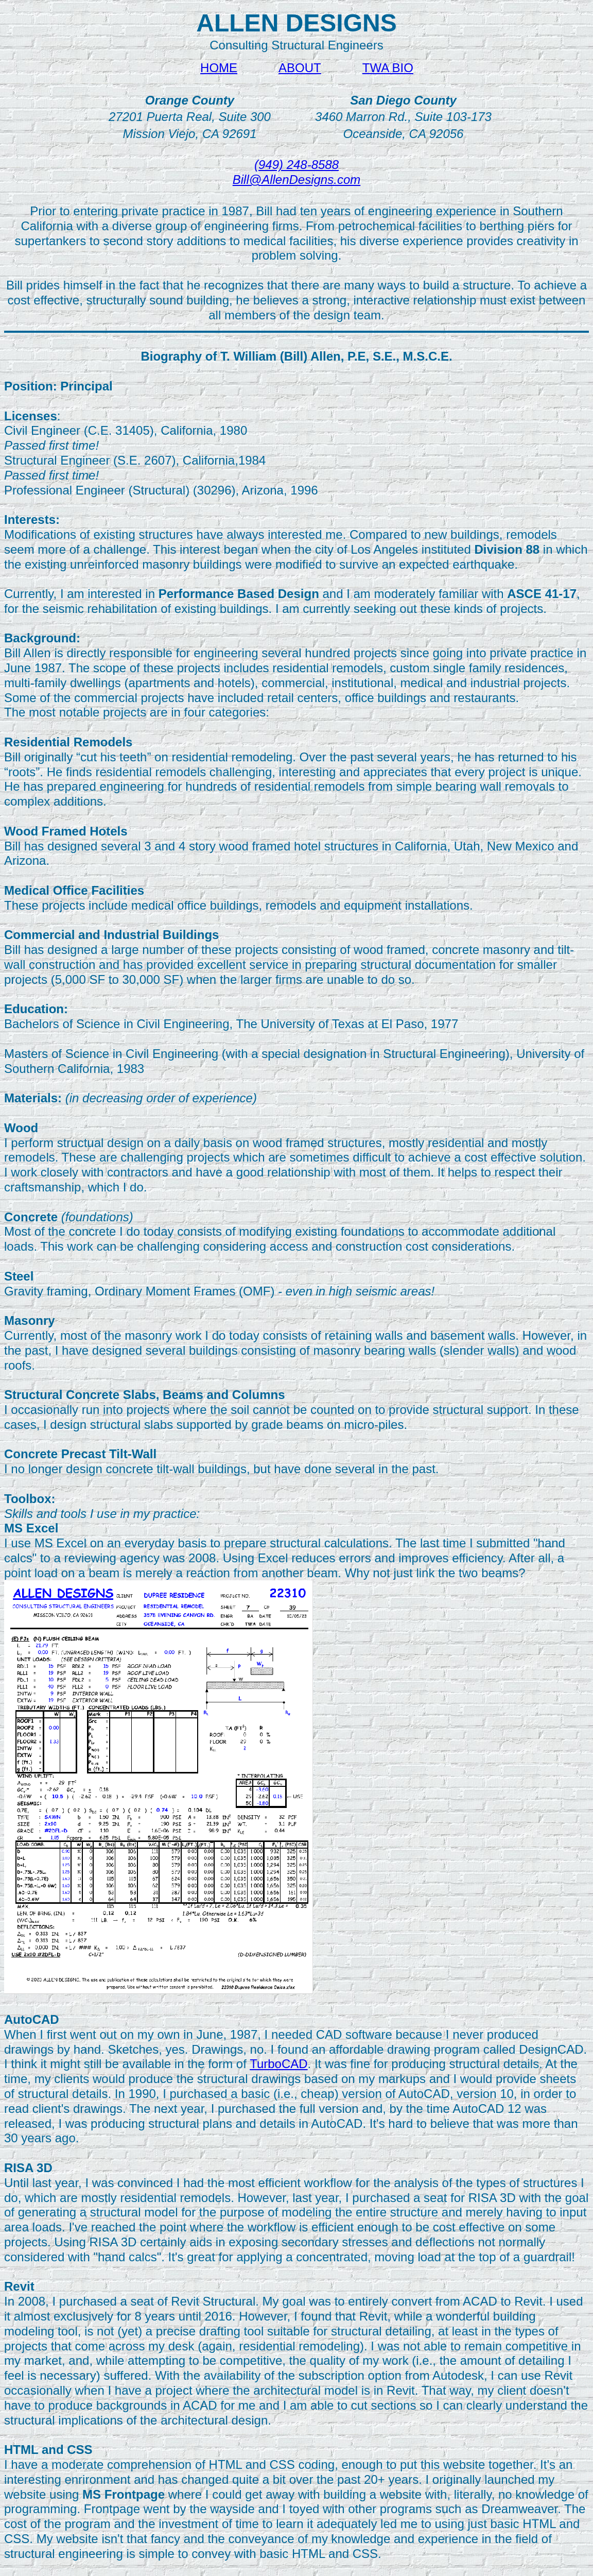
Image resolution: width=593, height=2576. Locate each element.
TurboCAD (278, 2064)
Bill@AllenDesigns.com (296, 179)
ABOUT (299, 68)
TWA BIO (387, 68)
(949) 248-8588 (296, 165)
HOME (218, 68)
